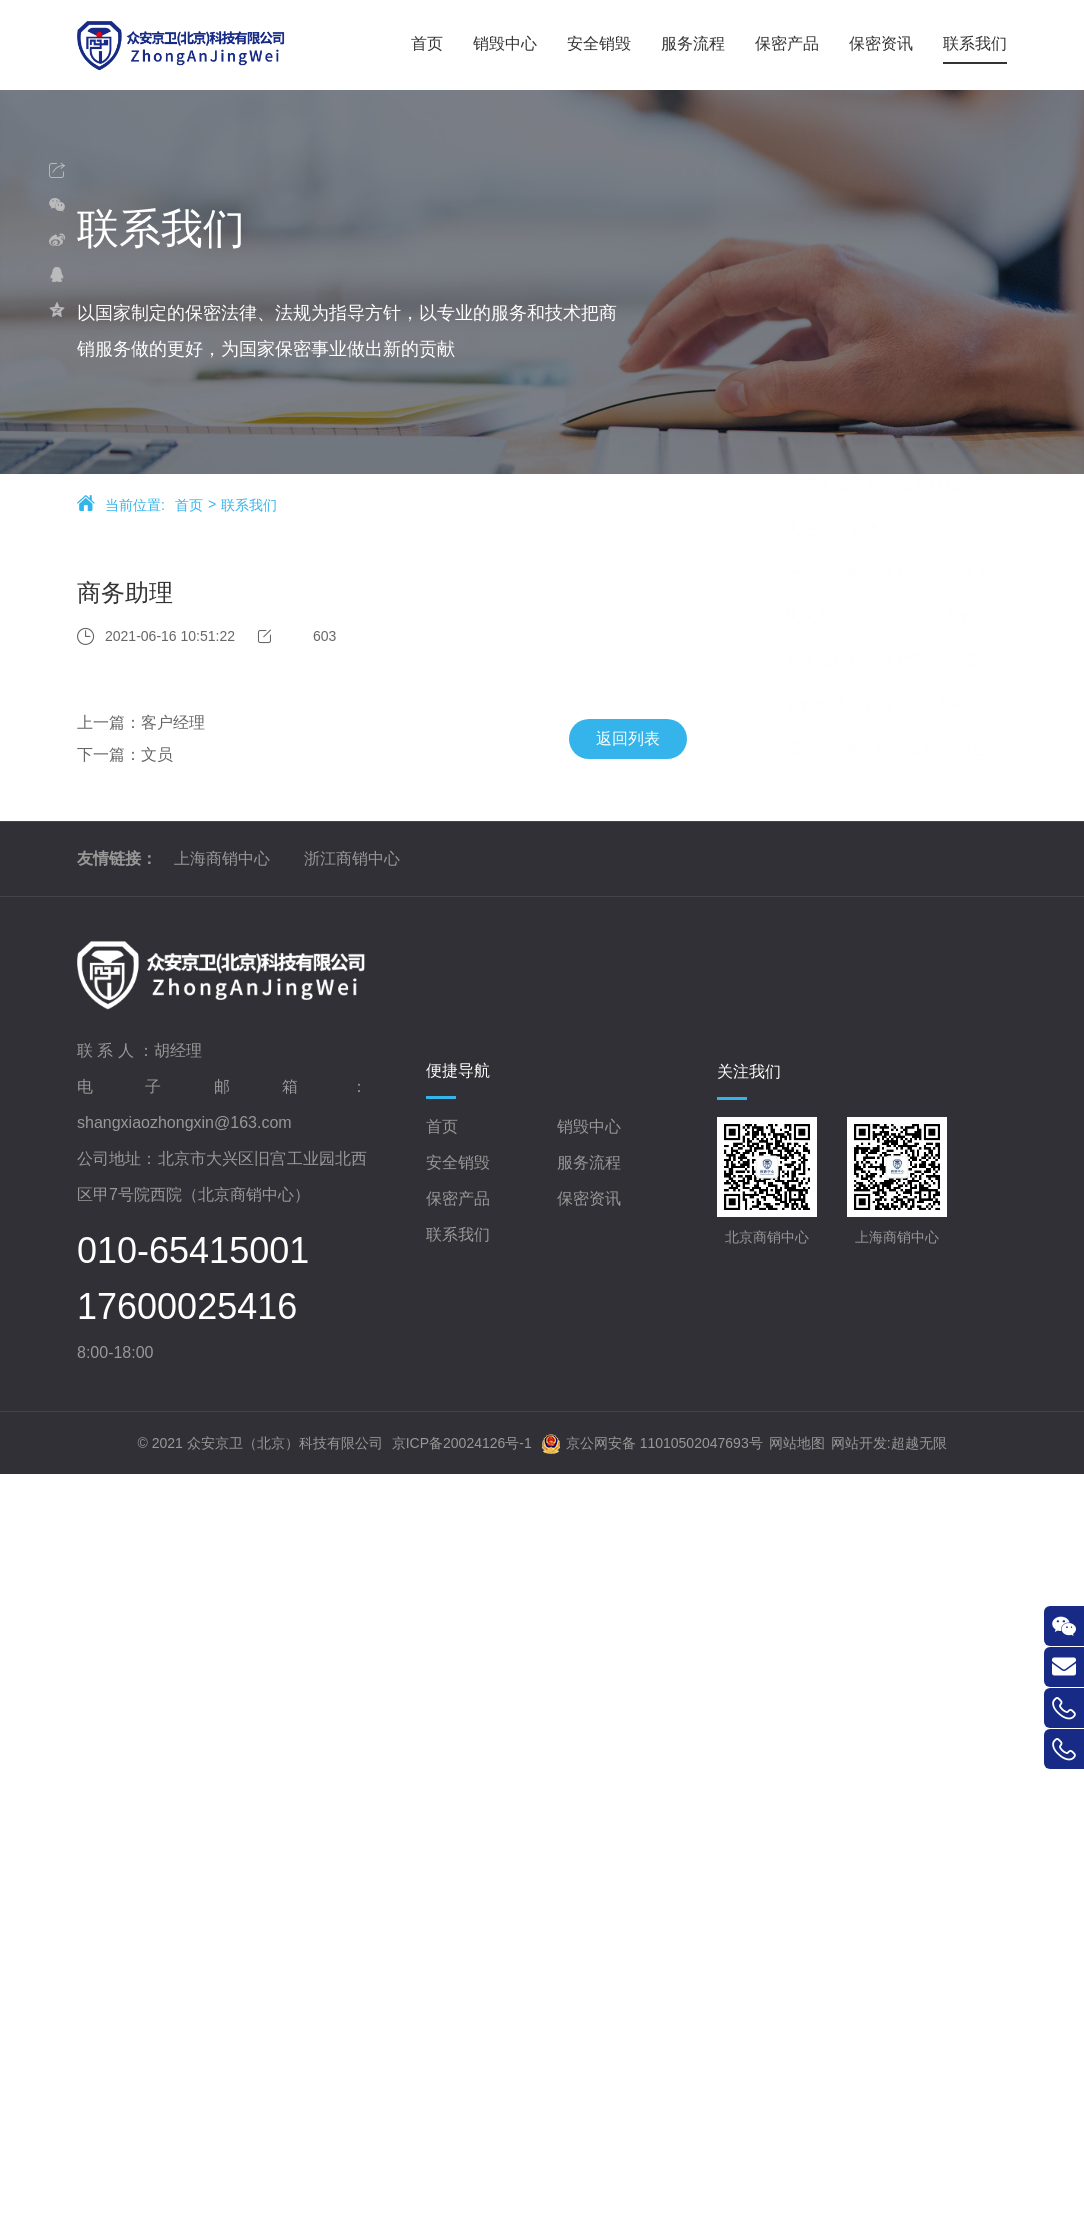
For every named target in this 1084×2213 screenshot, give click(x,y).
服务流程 (589, 1921)
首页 (189, 513)
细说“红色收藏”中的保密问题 (901, 1068)
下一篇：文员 (96, 759)
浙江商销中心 (352, 1618)
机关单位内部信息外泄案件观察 (910, 1376)
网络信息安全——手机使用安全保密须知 (910, 804)
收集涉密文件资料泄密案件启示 (910, 1200)
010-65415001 (193, 2011)
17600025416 (187, 2067)
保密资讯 (589, 1957)
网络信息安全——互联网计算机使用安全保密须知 (910, 760)
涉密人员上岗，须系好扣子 (896, 1244)
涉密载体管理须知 (864, 672)
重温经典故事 (848, 716)
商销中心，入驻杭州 (872, 892)
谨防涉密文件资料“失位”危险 (901, 1112)
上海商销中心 (222, 1618)
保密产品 (458, 1957)
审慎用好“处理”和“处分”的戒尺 (906, 1156)
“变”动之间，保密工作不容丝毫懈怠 (910, 1508)
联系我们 (249, 513)
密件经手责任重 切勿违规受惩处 (910, 1464)
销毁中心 (589, 1885)
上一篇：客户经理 (112, 727)
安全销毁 (458, 1921)
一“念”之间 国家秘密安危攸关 (903, 1332)
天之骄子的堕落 (856, 1288)
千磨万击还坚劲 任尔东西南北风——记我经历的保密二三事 (910, 980)
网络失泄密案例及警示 (880, 848)
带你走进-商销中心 (866, 936)
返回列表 (599, 743)
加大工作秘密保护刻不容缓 (896, 1420)
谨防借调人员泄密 (864, 1024)
